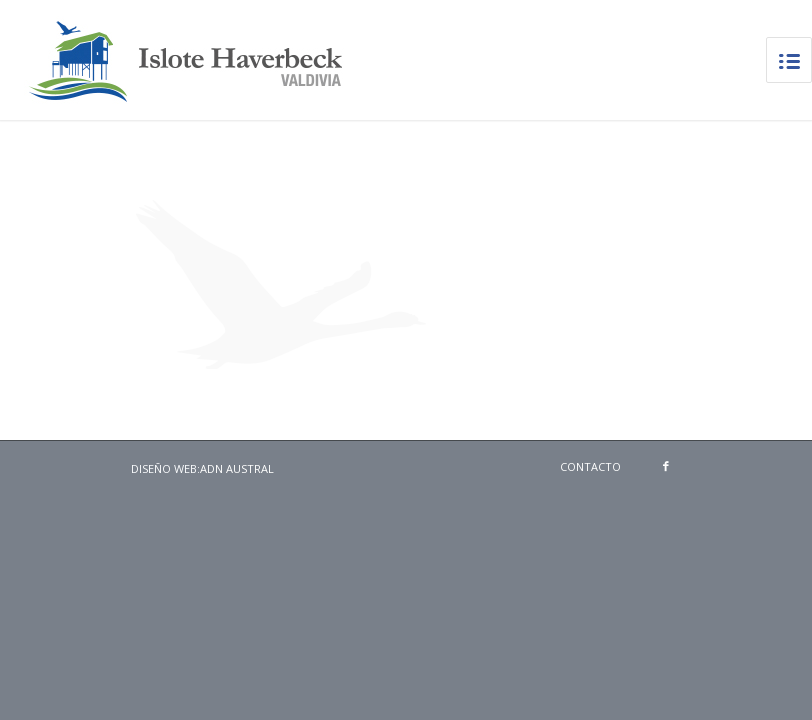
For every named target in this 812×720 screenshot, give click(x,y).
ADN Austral (237, 468)
